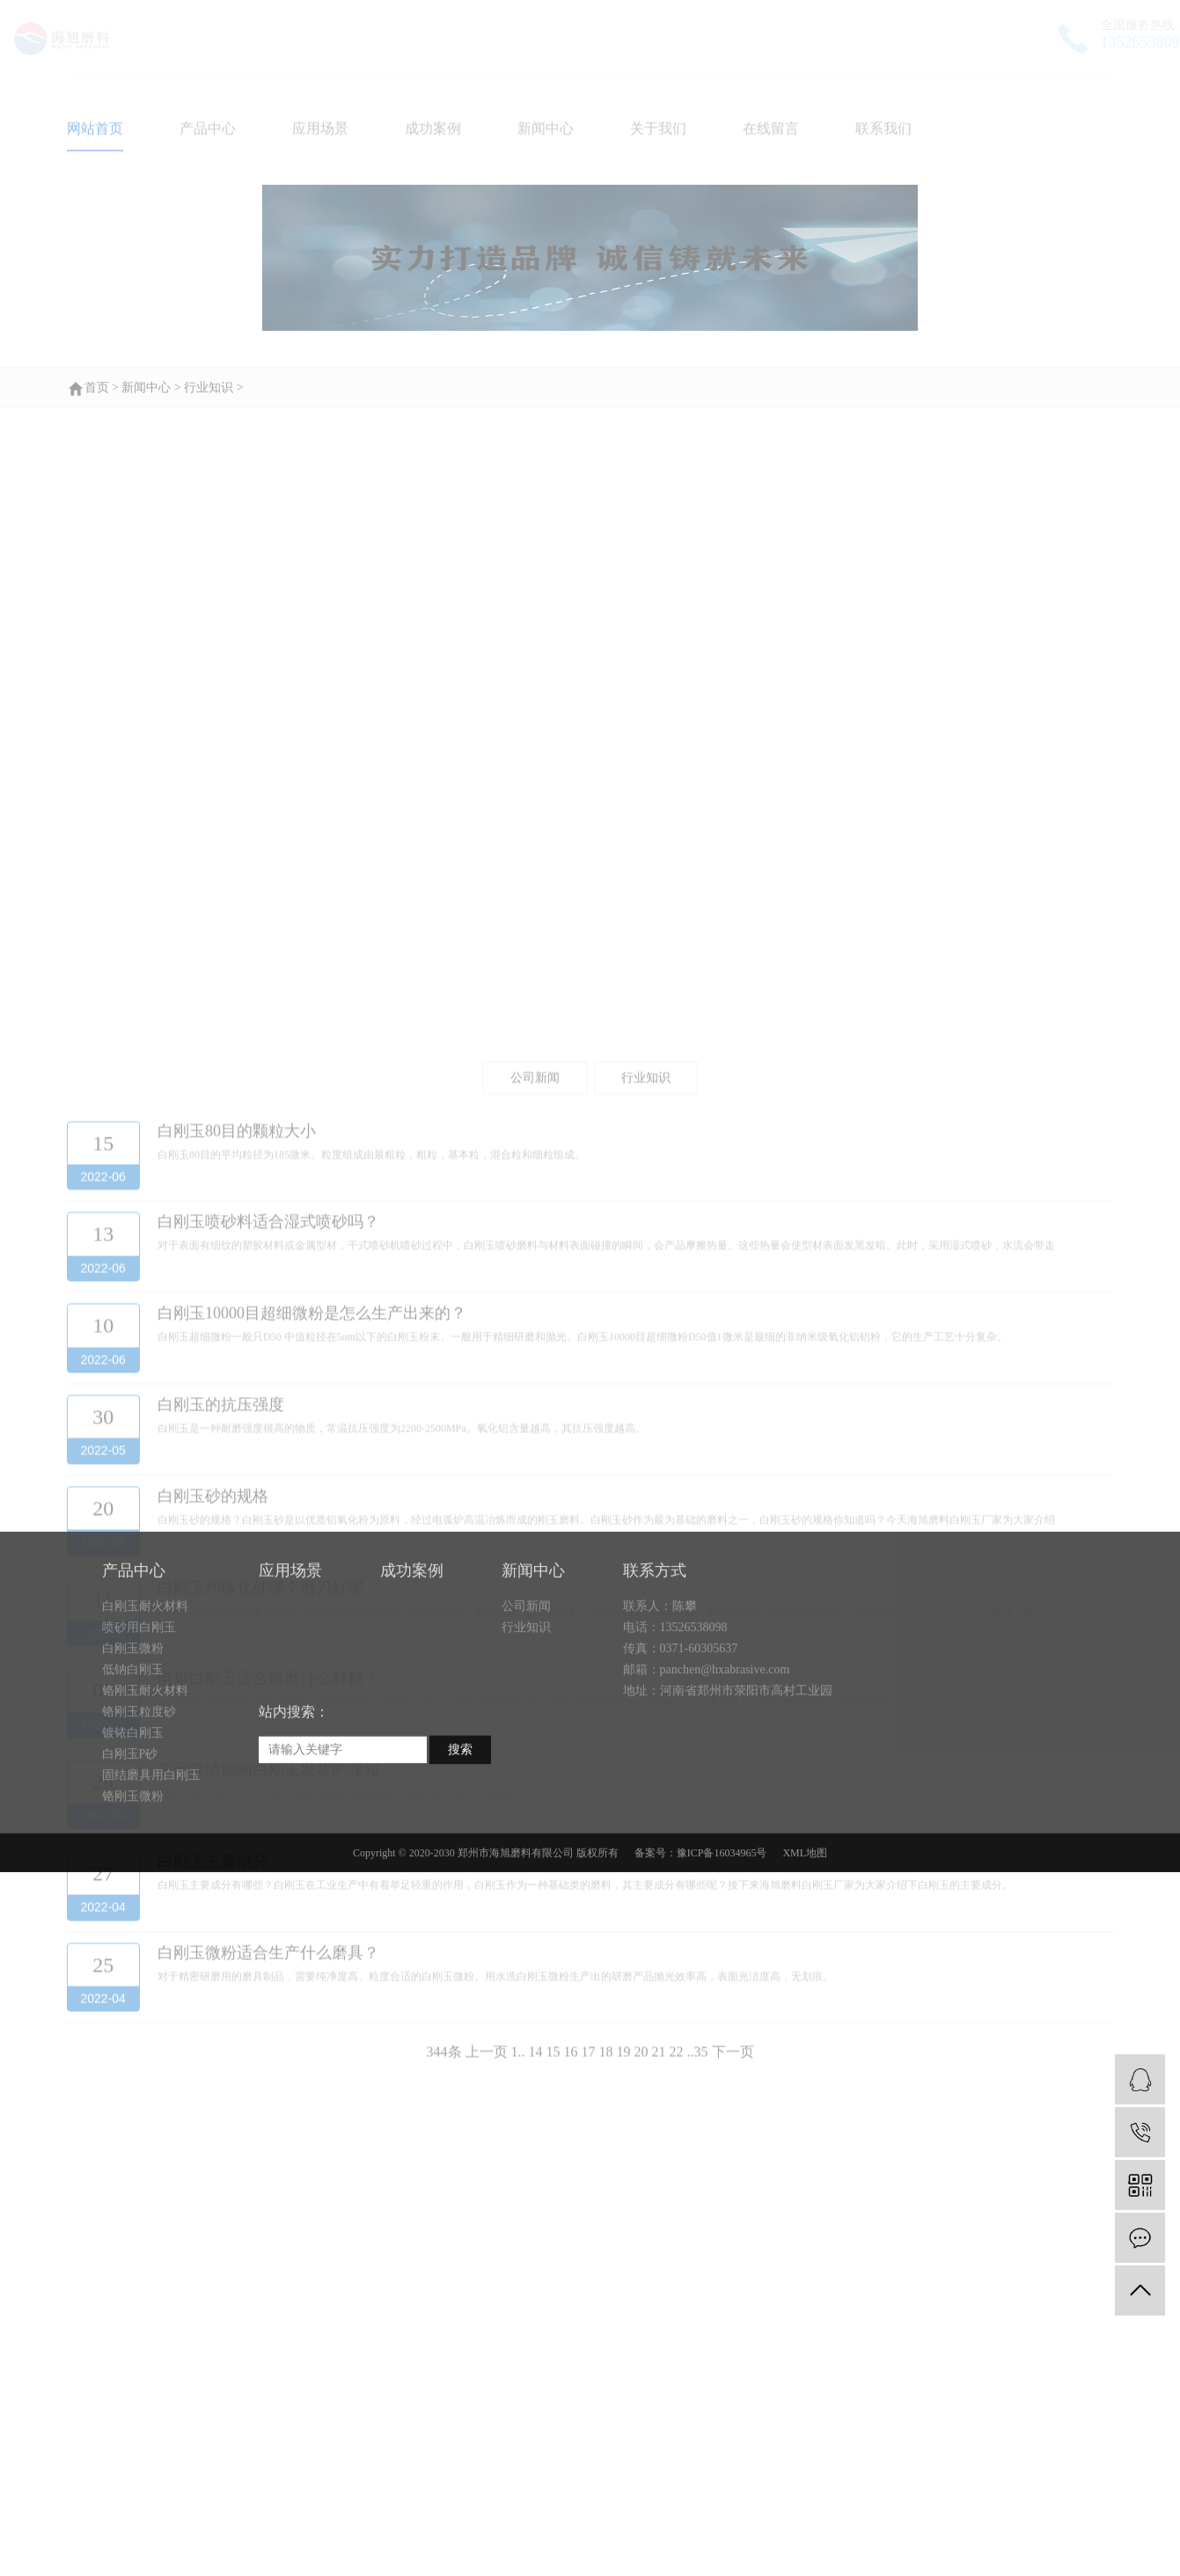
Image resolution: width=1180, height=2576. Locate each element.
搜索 (460, 1867)
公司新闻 (526, 1724)
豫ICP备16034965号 (722, 1971)
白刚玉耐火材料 (145, 1724)
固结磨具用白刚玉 (151, 1892)
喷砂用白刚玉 (139, 1745)
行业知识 (526, 1745)
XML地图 (804, 1971)
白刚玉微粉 (133, 1766)
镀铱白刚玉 (133, 1850)
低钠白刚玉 (133, 1787)
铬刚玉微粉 (133, 1914)
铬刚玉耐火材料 (145, 1808)
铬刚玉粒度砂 (139, 1829)
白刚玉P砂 (130, 1871)
